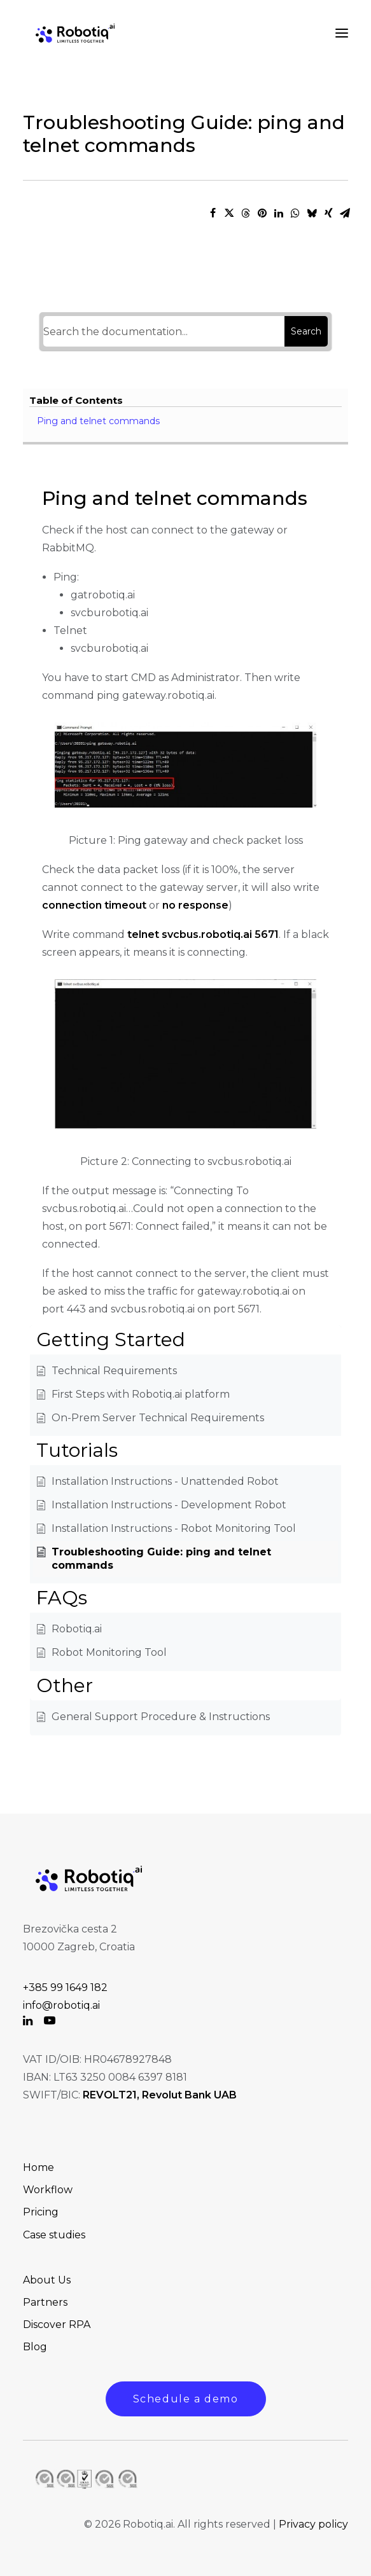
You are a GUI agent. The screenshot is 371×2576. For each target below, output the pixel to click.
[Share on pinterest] (262, 213)
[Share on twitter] (229, 213)
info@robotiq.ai (61, 2005)
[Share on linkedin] (278, 213)
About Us (47, 2280)
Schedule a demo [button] (186, 2399)
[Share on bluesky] (311, 213)
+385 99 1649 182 (65, 1987)
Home (38, 2167)
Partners (45, 2302)
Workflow (48, 2190)
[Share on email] (345, 213)
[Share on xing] (328, 213)
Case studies (54, 2235)
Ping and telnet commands (98, 421)
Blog (35, 2347)
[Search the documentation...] (164, 331)
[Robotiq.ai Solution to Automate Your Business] (75, 33)
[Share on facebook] (212, 213)
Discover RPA (56, 2324)
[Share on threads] (245, 213)
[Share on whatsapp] (295, 213)
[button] (27, 2022)
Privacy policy (313, 2524)
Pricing (41, 2212)
